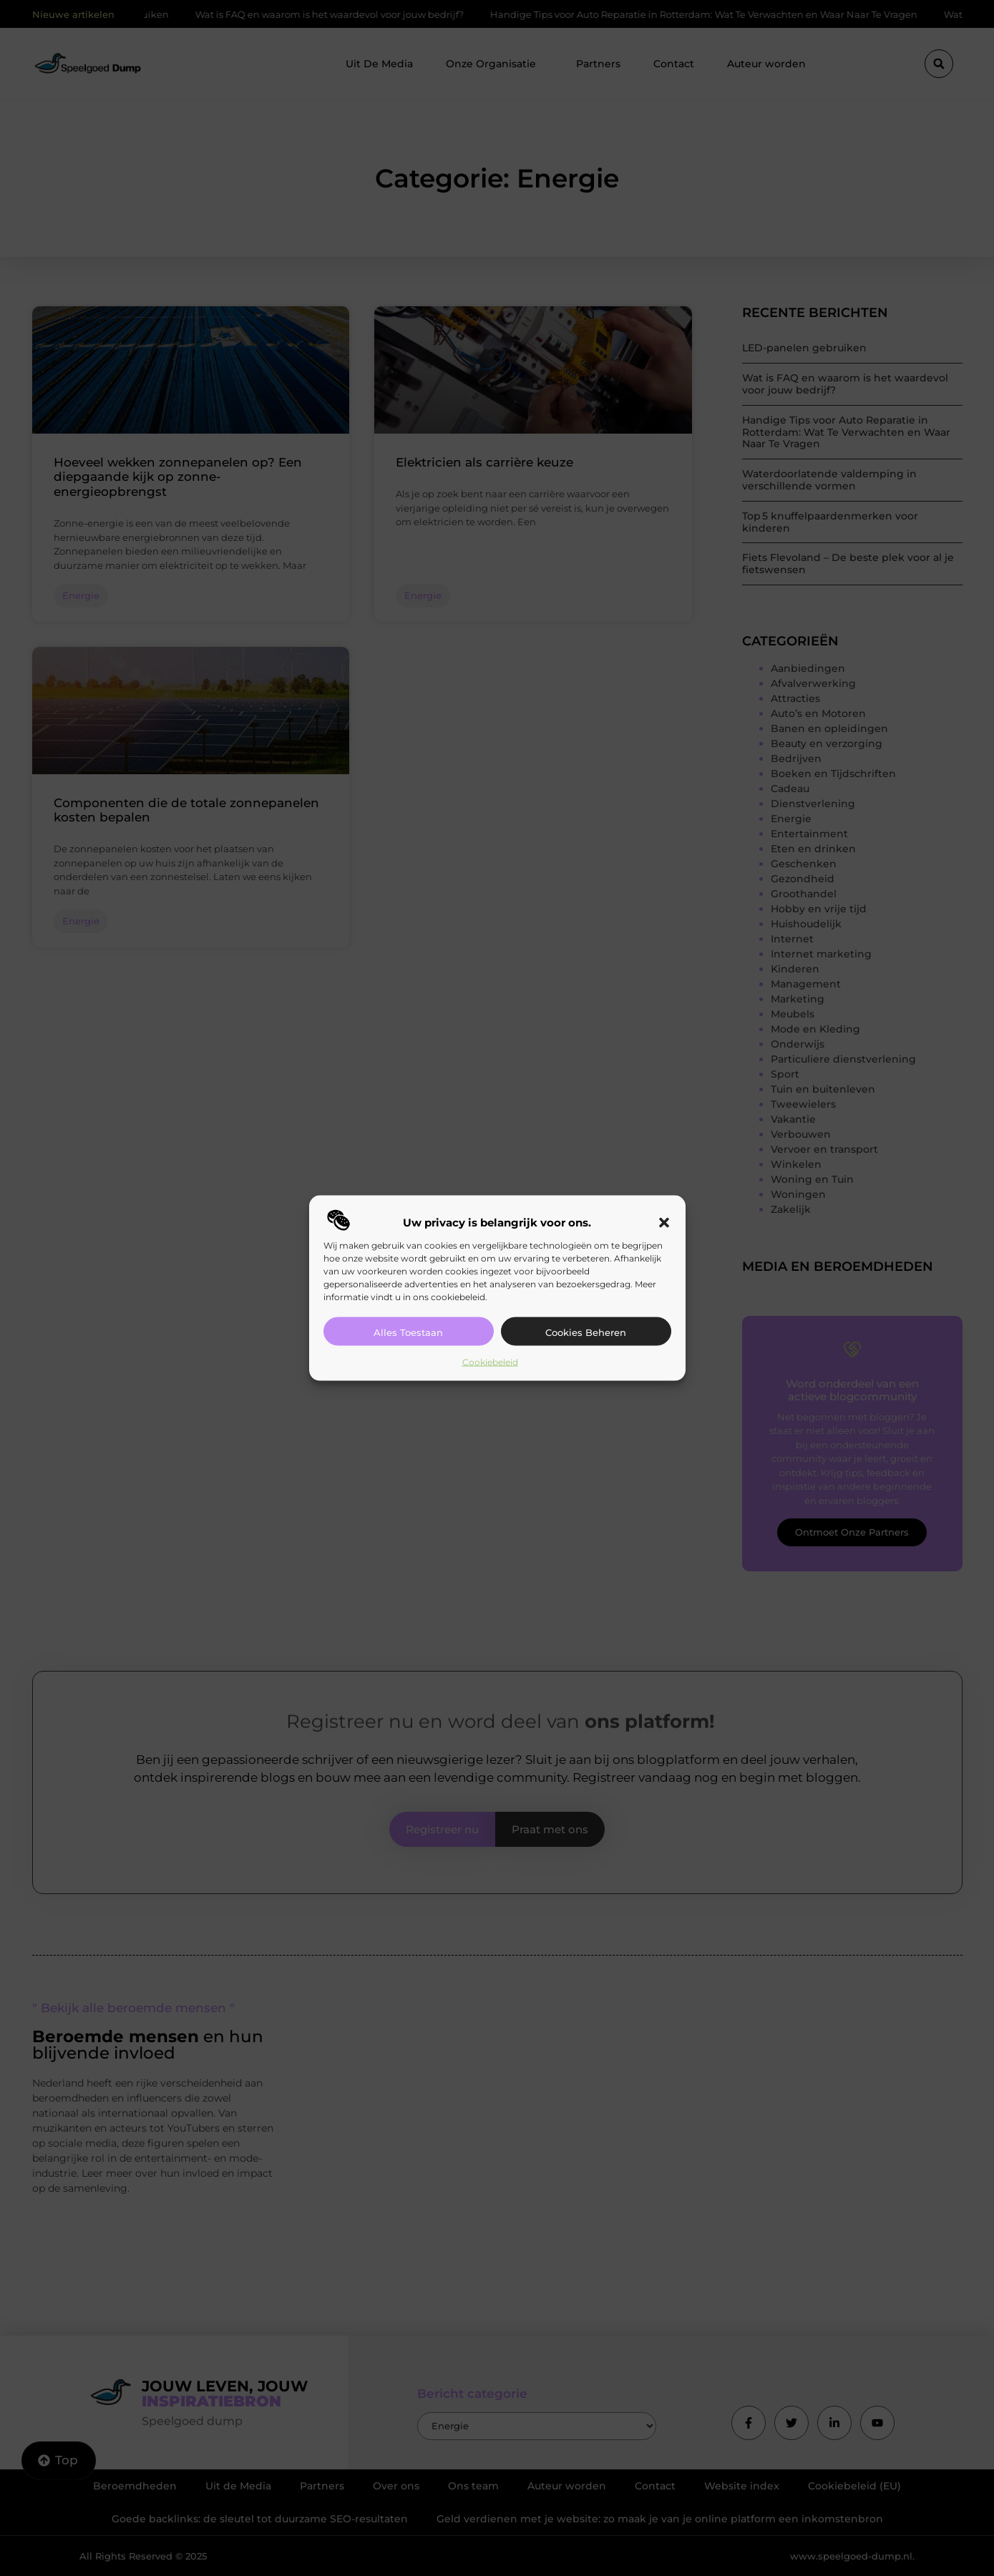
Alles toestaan (408, 1331)
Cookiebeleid (490, 1361)
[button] (664, 1222)
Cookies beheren (585, 1331)
